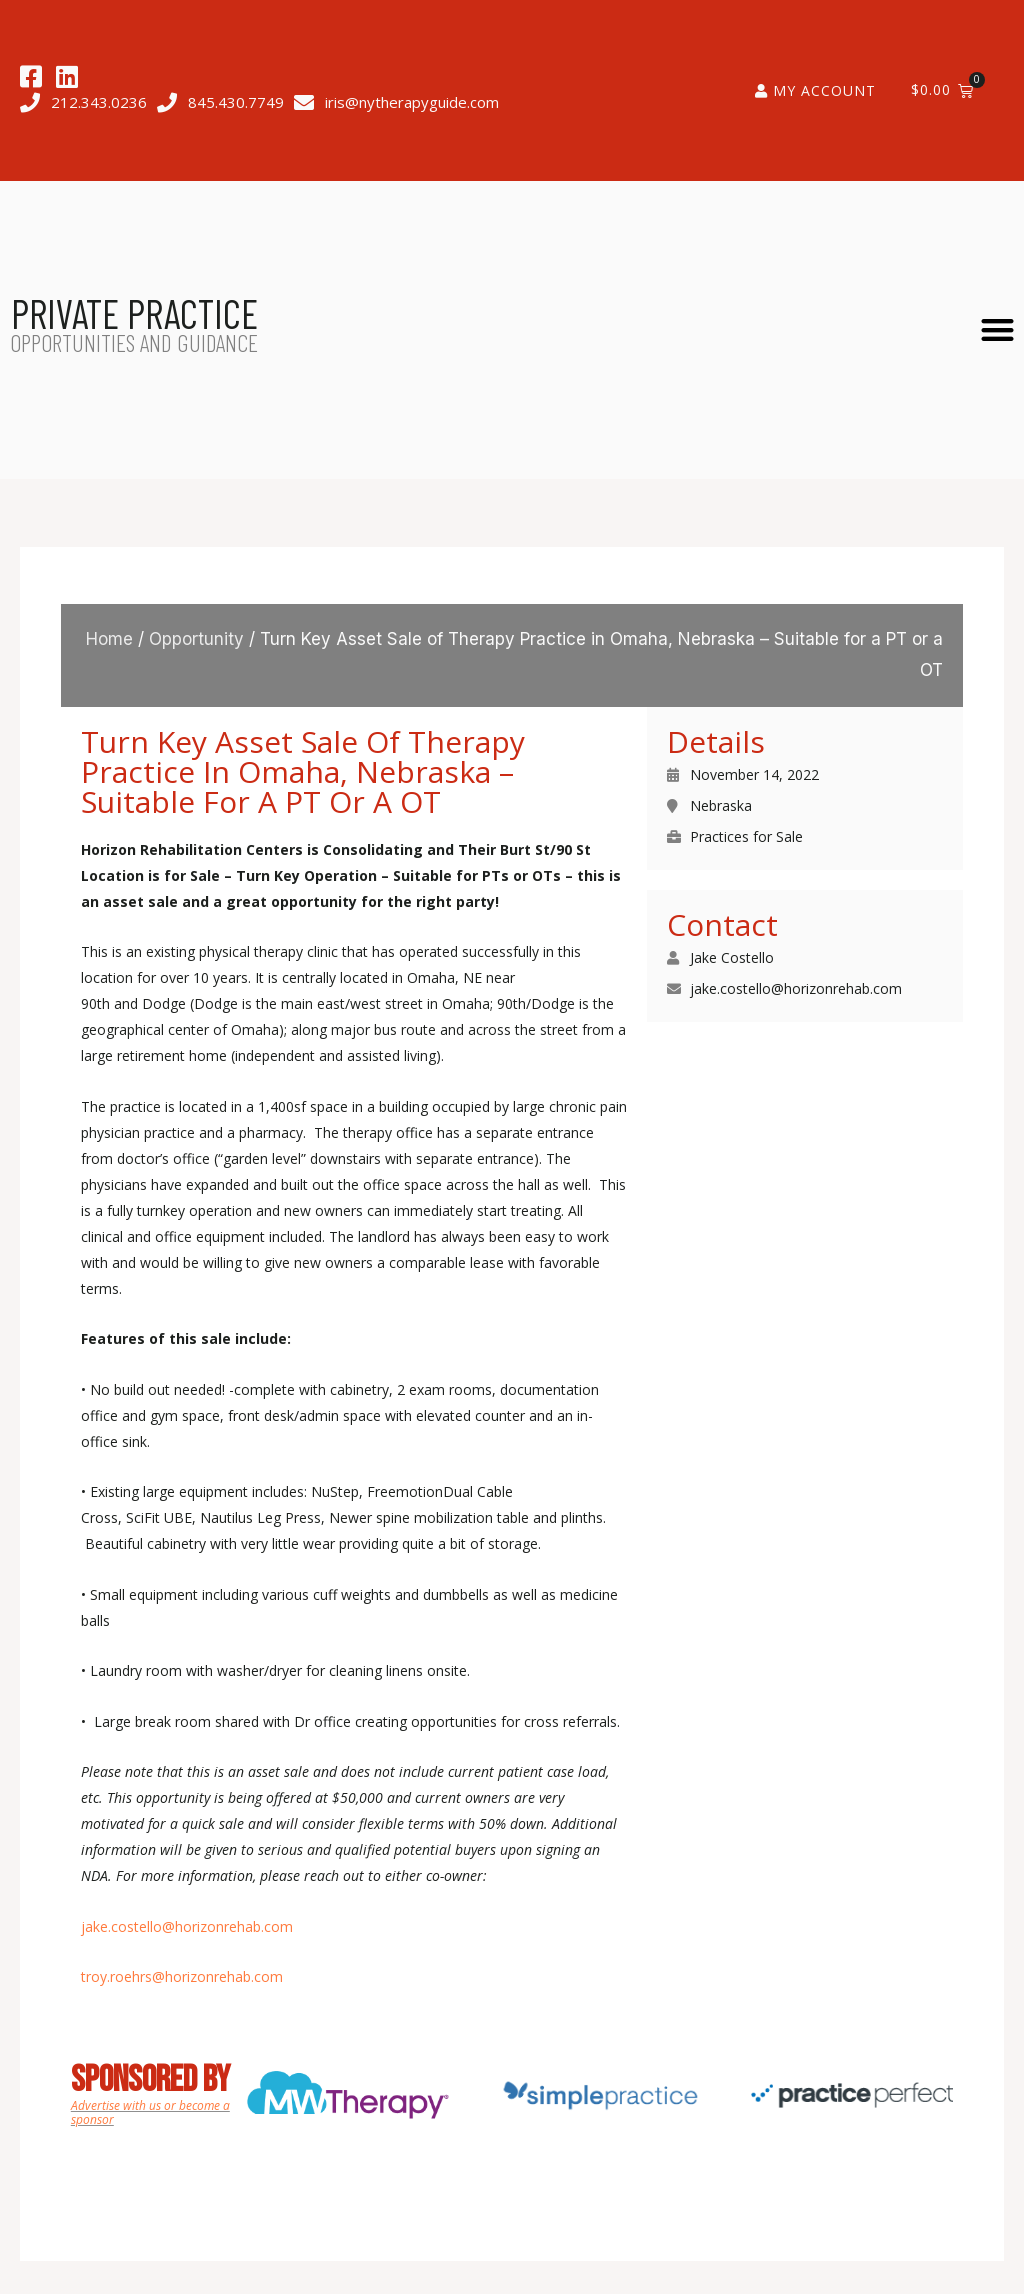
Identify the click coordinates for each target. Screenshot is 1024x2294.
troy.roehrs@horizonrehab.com (182, 1976)
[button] (998, 329)
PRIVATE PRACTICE (134, 313)
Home (109, 639)
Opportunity (196, 639)
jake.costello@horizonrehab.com (187, 1926)
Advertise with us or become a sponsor (150, 2112)
